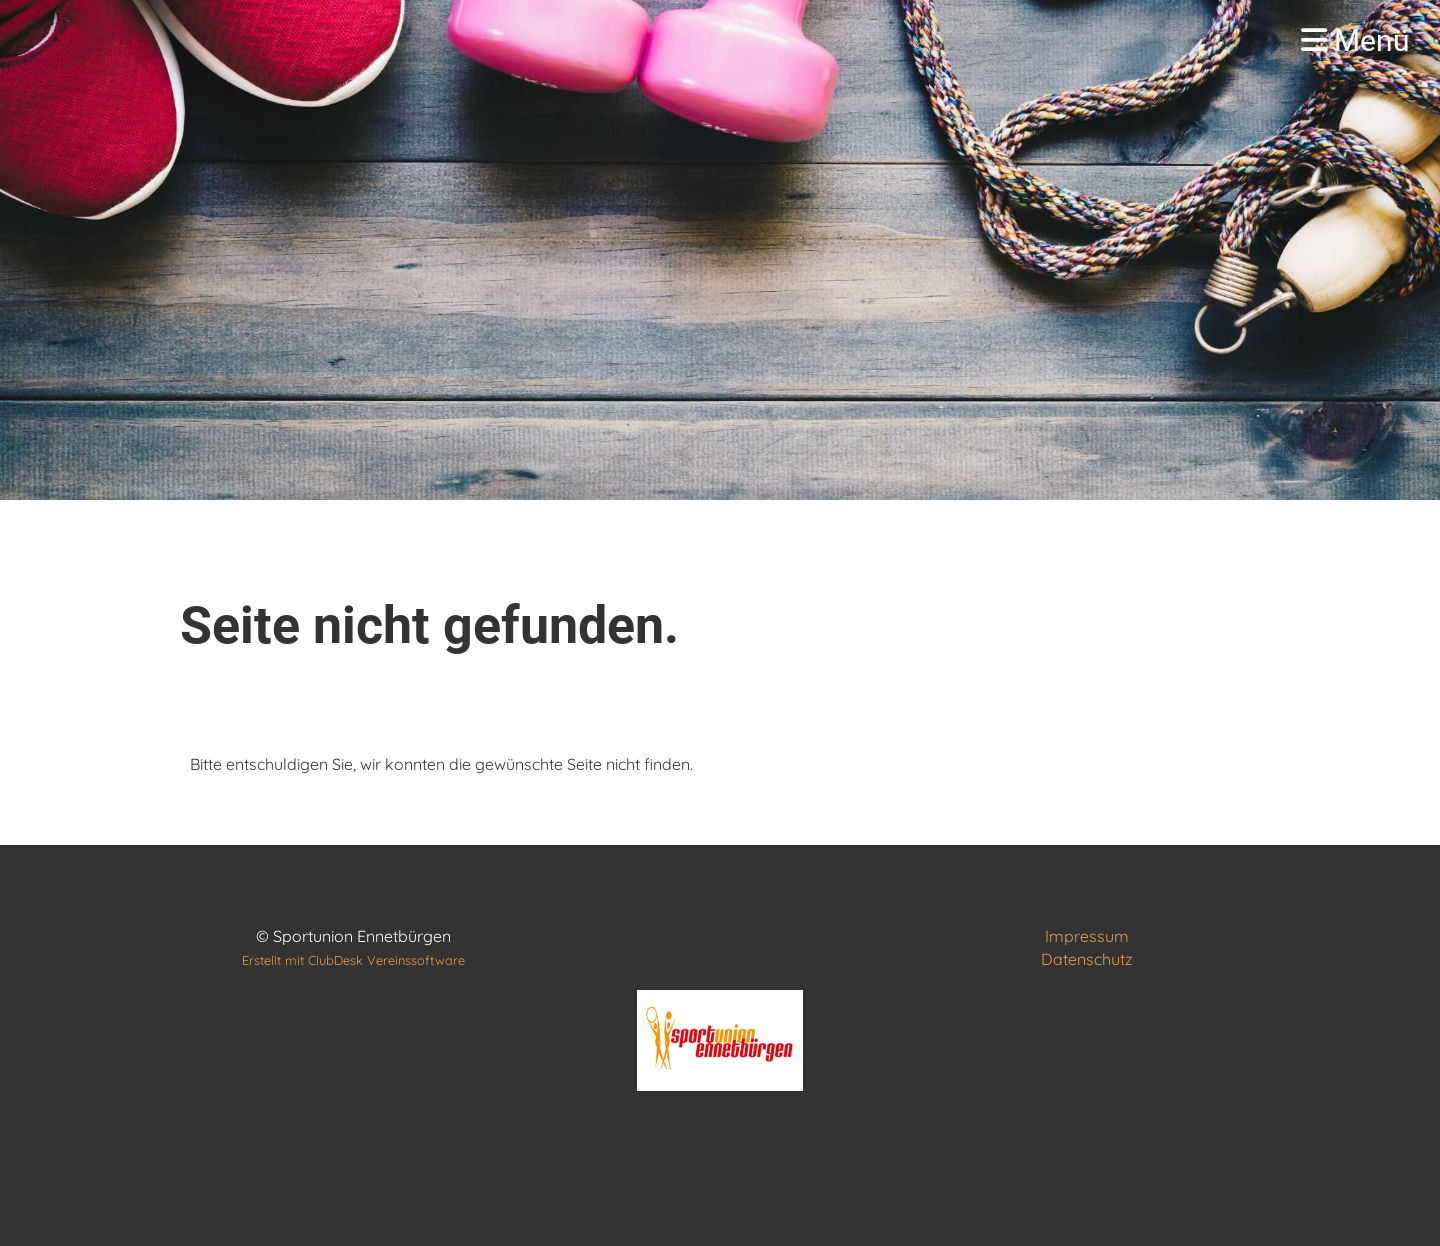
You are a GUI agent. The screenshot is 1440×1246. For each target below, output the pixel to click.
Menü (1355, 40)
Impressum (1087, 936)
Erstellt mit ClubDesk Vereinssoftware (353, 960)
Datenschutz (1087, 959)
